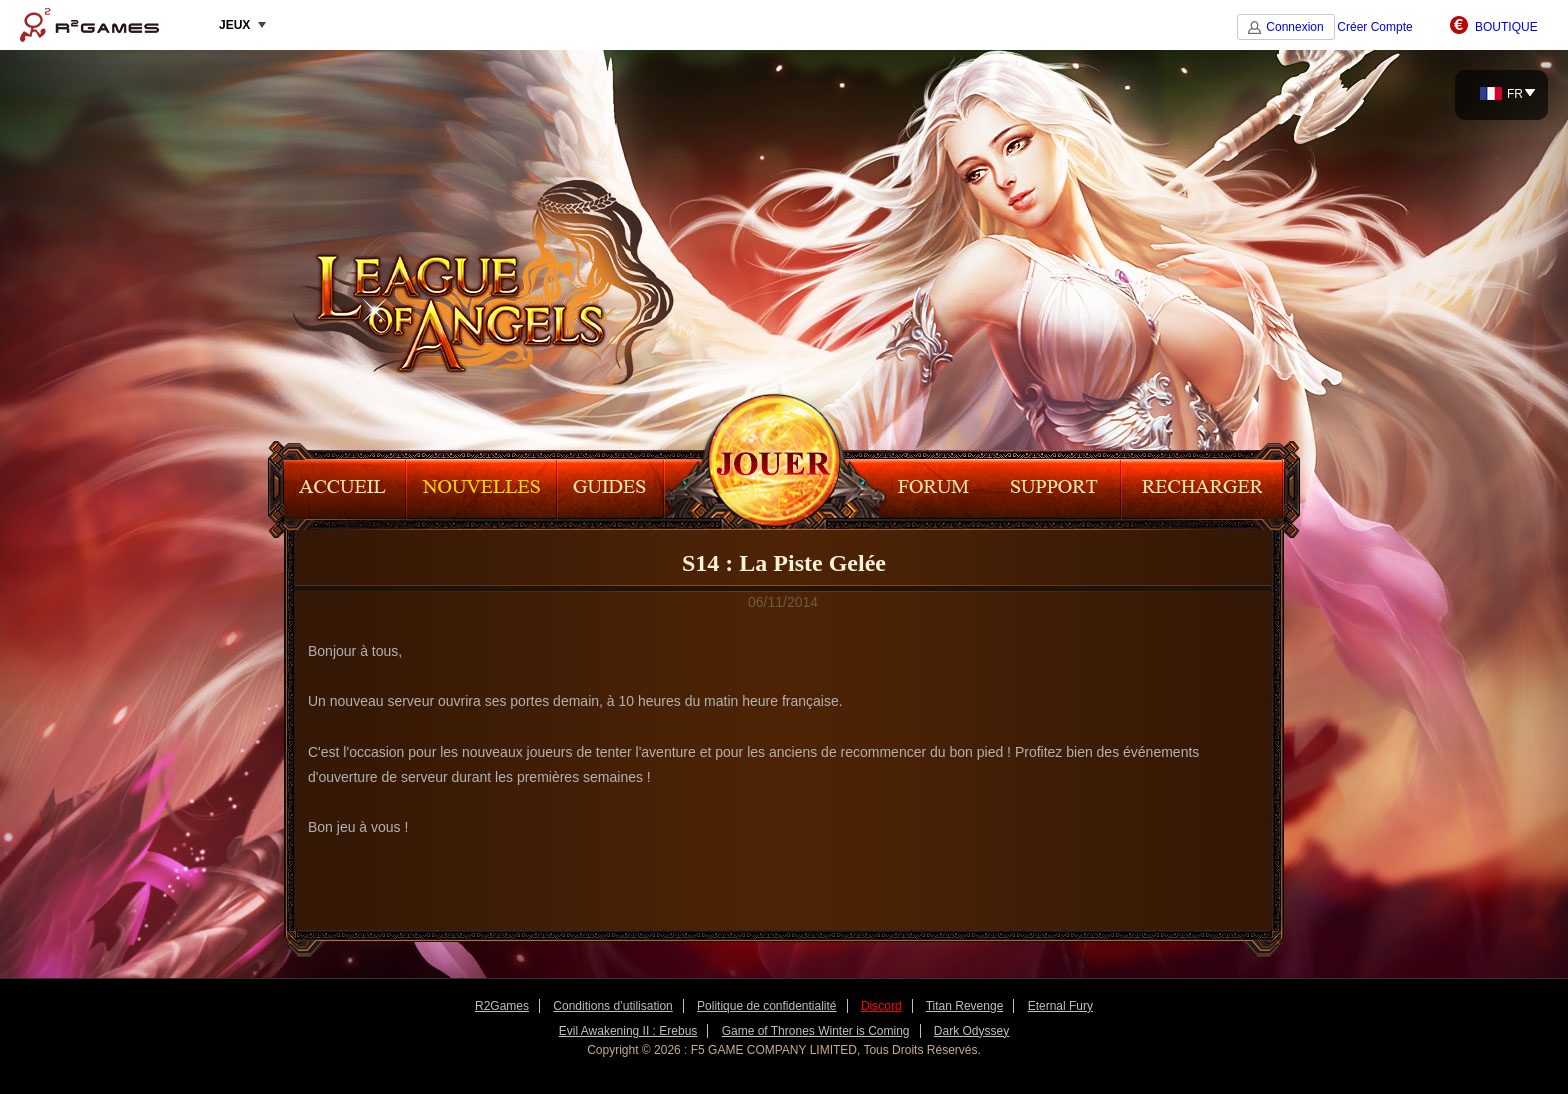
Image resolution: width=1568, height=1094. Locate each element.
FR (1501, 94)
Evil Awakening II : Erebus (628, 1031)
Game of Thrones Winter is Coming (816, 1031)
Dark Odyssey (971, 1031)
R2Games (89, 25)
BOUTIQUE (1506, 27)
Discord (881, 1006)
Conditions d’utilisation (612, 1006)
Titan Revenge (965, 1006)
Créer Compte (1374, 27)
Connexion (1294, 27)
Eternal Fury (1060, 1006)
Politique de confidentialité (766, 1006)
